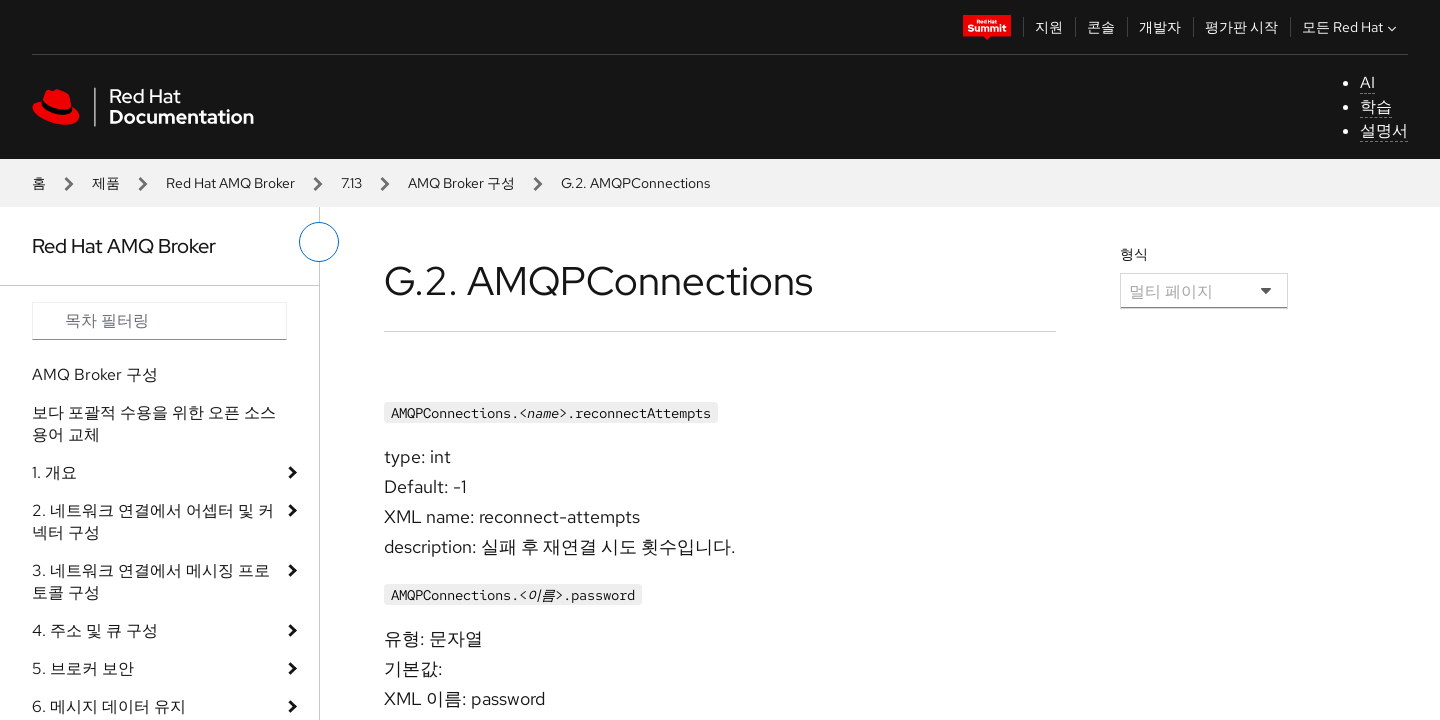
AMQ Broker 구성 (461, 183)
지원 (1049, 27)
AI (1367, 82)
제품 (106, 183)
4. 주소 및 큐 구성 (95, 630)
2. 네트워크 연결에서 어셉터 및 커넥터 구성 (153, 521)
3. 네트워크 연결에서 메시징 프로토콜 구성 (151, 581)
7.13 (351, 183)
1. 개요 (54, 472)
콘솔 (1101, 27)
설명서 (1384, 130)
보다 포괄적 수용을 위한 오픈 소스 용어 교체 (154, 423)
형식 (1134, 254)
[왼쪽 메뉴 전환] (319, 242)
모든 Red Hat (1351, 27)
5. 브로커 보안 (83, 668)
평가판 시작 (1241, 27)
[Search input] (159, 321)
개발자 (1160, 27)
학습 (1376, 106)
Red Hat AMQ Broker (230, 183)
